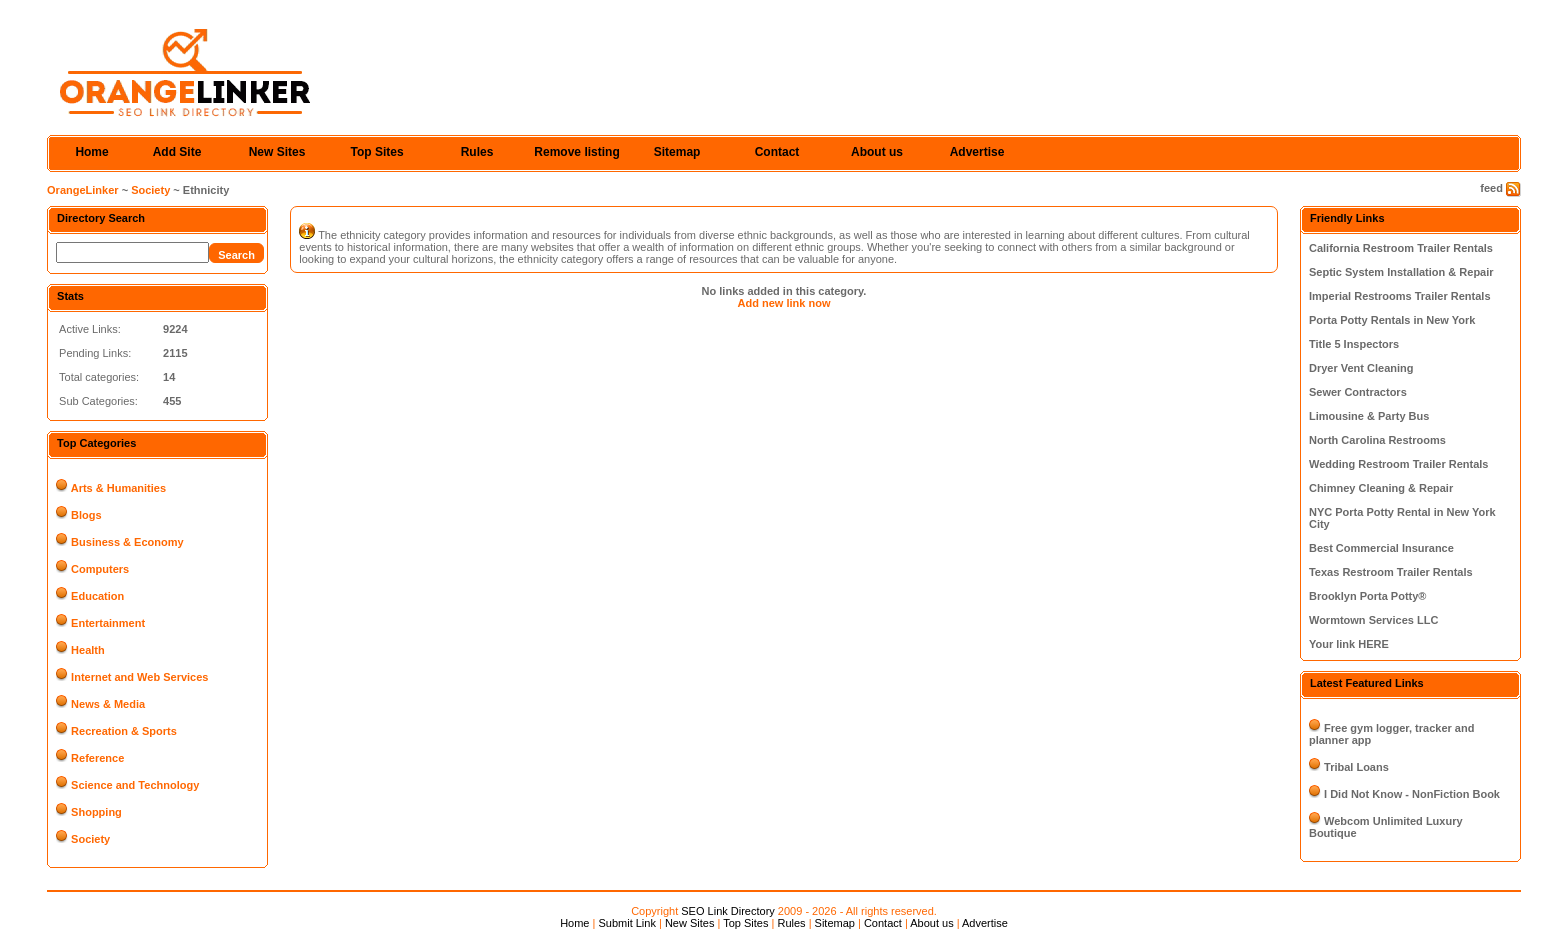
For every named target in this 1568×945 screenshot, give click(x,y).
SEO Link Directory (728, 911)
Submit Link (626, 923)
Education (97, 596)
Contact (777, 152)
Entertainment (108, 623)
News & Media (108, 704)
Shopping (96, 812)
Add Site (177, 152)
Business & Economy (127, 542)
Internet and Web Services (139, 677)
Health (88, 650)
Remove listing (576, 152)
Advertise (977, 152)
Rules (477, 152)
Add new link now (784, 303)
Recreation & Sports (124, 731)
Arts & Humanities (118, 488)
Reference (97, 758)
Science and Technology (135, 785)
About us (877, 152)
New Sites (277, 152)
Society (150, 190)
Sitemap (677, 152)
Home (91, 152)
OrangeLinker (83, 190)
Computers (100, 569)
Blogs (86, 515)
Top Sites (376, 152)
